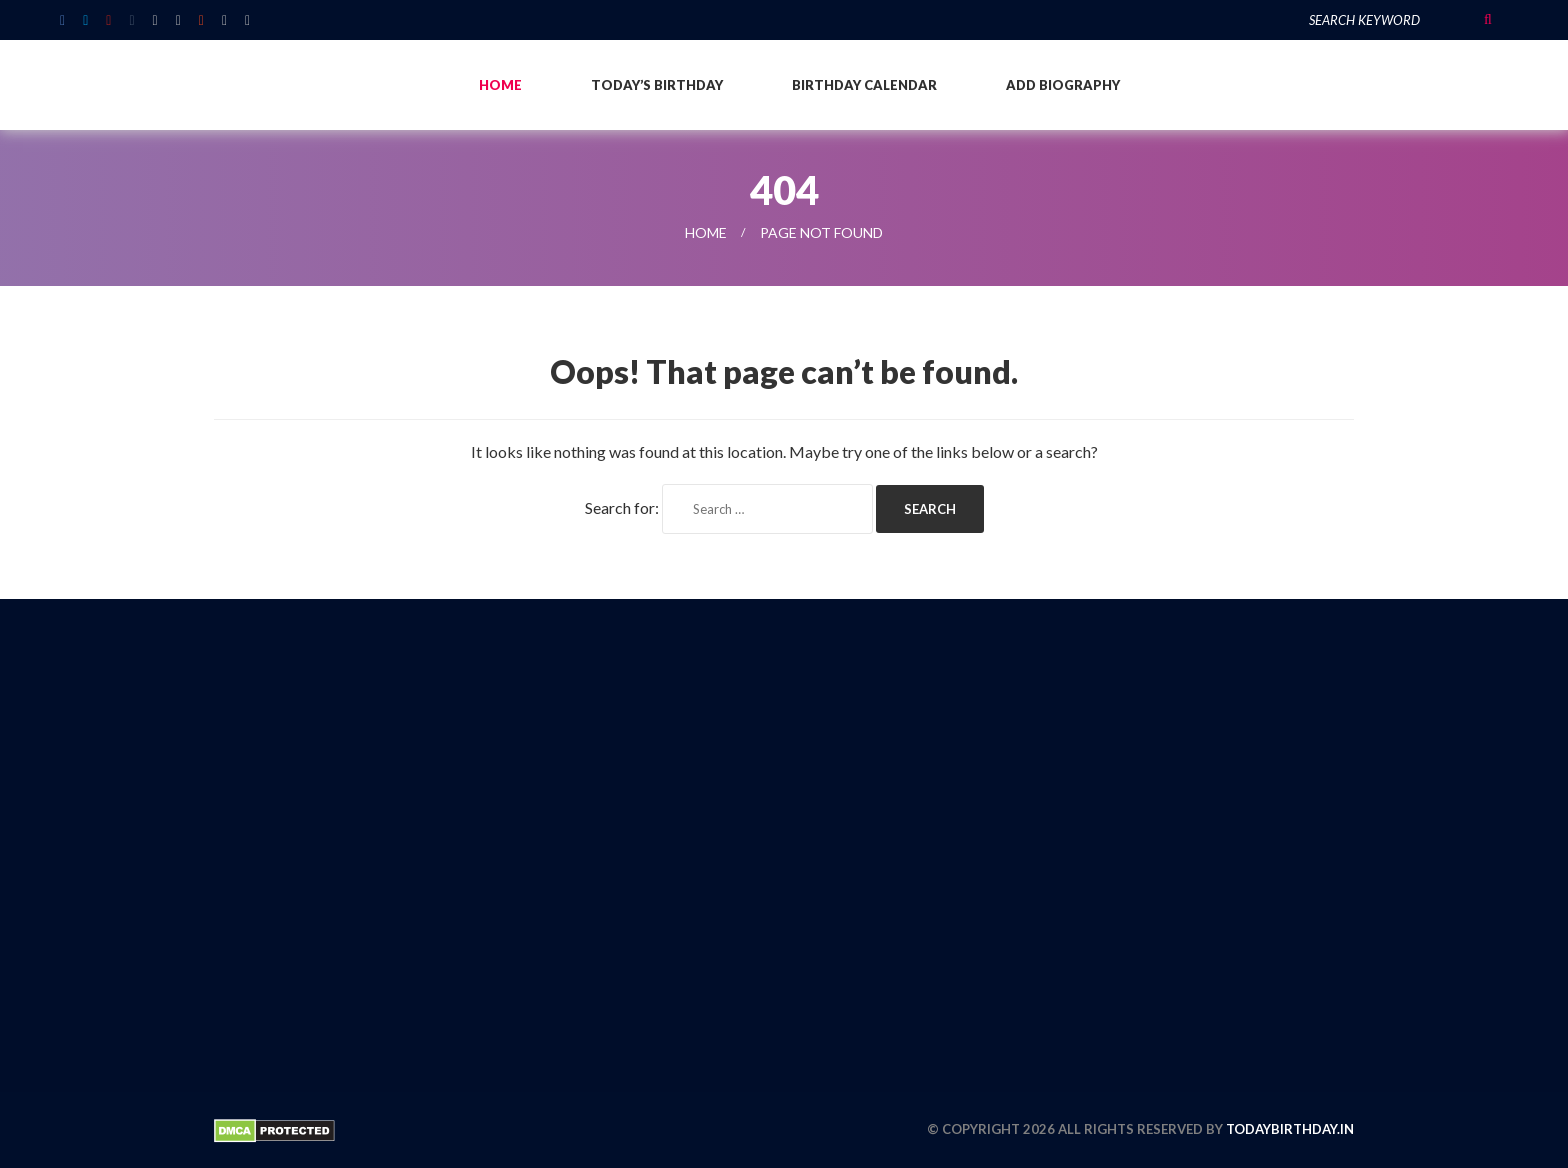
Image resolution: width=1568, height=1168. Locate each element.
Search (1488, 20)
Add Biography (1063, 85)
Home (500, 85)
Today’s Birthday (657, 85)
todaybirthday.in (1290, 1129)
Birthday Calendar (864, 85)
